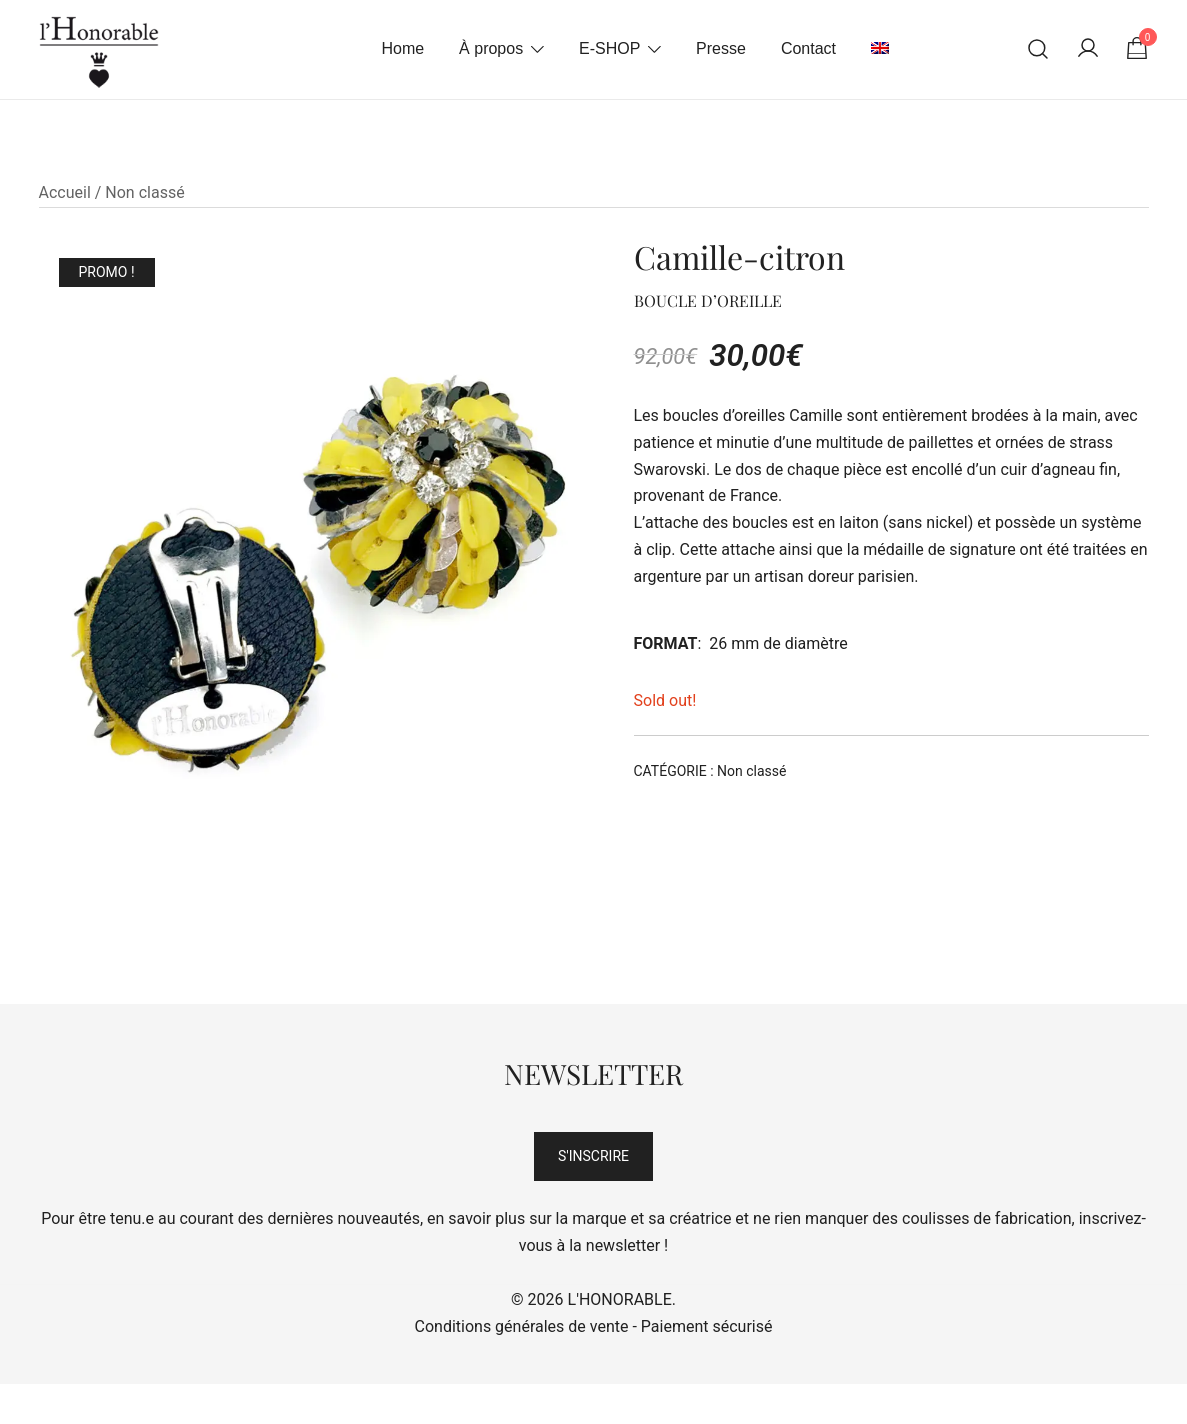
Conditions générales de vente (522, 1326)
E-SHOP (609, 48)
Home (402, 48)
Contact (808, 48)
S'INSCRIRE (593, 1156)
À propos (491, 48)
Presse (721, 48)
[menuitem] (880, 49)
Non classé (144, 192)
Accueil (65, 192)
